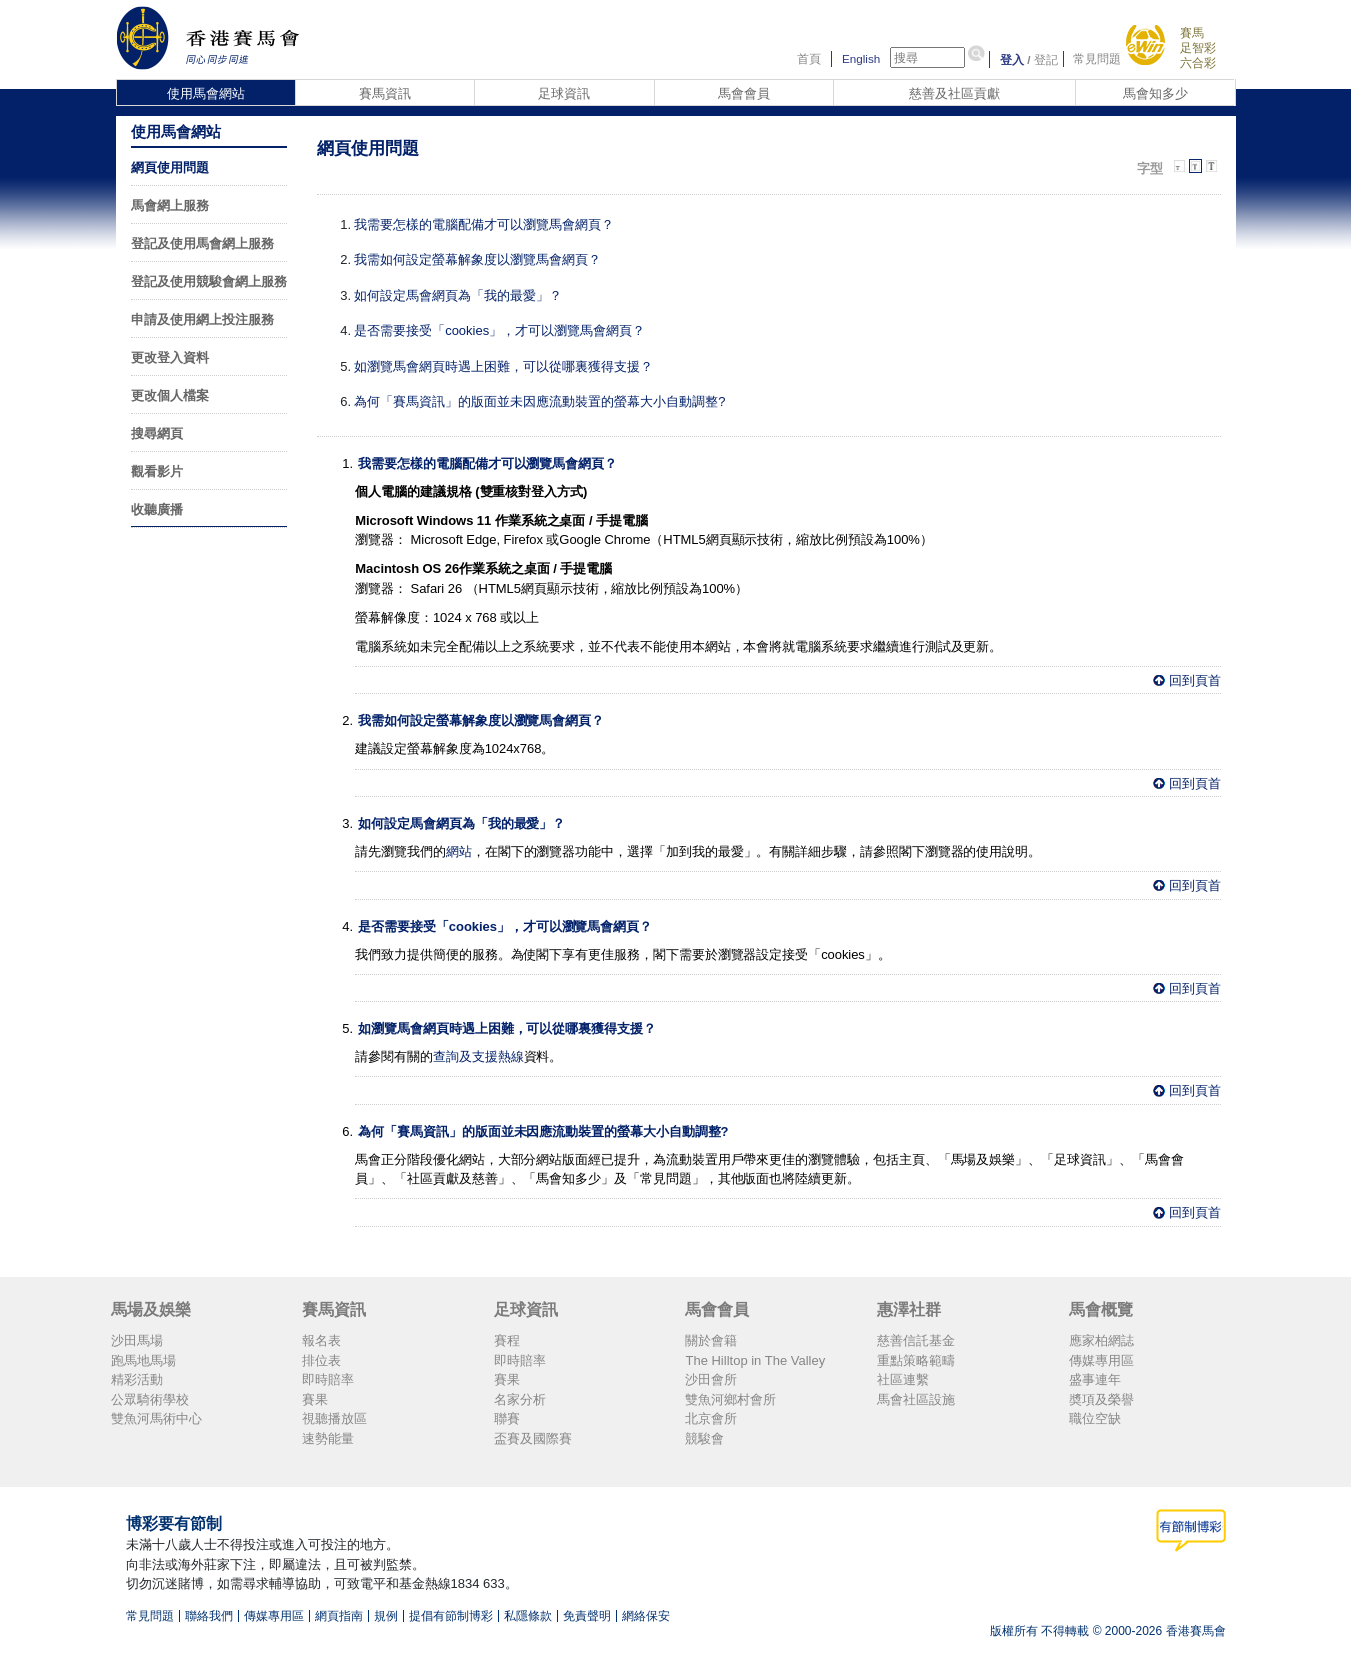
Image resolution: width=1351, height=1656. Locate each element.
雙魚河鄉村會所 (730, 1399)
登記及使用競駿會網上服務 (209, 281)
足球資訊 (564, 93)
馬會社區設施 (916, 1399)
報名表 (321, 1340)
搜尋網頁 (157, 433)
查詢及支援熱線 (478, 1056)
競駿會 (704, 1438)
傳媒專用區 (1101, 1360)
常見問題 (1097, 59)
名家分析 (520, 1399)
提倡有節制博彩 (451, 1616)
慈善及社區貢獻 (954, 93)
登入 (1012, 59)
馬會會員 (744, 93)
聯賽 (507, 1418)
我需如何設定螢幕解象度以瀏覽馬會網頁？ (477, 259)
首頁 (809, 59)
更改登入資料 (170, 357)
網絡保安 (646, 1616)
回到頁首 (1195, 680)
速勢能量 (328, 1438)
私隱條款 (528, 1616)
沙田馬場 (137, 1340)
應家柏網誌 (1101, 1340)
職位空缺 (1095, 1418)
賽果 (315, 1399)
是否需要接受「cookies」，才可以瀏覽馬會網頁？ (499, 330)
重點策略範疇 (916, 1360)
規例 (386, 1616)
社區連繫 (903, 1379)
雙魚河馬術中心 (156, 1418)
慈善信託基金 (916, 1340)
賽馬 (1192, 32)
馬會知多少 (1155, 93)
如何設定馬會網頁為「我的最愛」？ (458, 295)
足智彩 (1198, 47)
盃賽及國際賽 (533, 1438)
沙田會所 (711, 1379)
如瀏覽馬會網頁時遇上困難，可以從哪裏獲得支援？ (503, 366)
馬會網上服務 (170, 205)
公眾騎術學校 (150, 1399)
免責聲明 (587, 1616)
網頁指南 (339, 1616)
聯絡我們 (209, 1616)
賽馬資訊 (385, 93)
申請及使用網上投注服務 (202, 319)
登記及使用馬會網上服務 (202, 243)
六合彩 (1198, 62)
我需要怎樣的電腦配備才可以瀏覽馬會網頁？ (484, 224)
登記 (1046, 59)
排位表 (321, 1360)
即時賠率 (328, 1379)
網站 (459, 851)
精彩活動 (137, 1379)
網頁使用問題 (170, 167)
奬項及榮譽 (1101, 1399)
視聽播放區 (334, 1418)
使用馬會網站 (206, 93)
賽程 (507, 1340)
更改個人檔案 (170, 395)
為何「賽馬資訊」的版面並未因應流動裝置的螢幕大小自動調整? (539, 401)
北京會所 (711, 1418)
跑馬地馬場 (143, 1360)
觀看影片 (157, 471)
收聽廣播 (157, 509)
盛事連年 (1095, 1379)
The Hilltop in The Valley (755, 1360)
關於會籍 (711, 1340)
